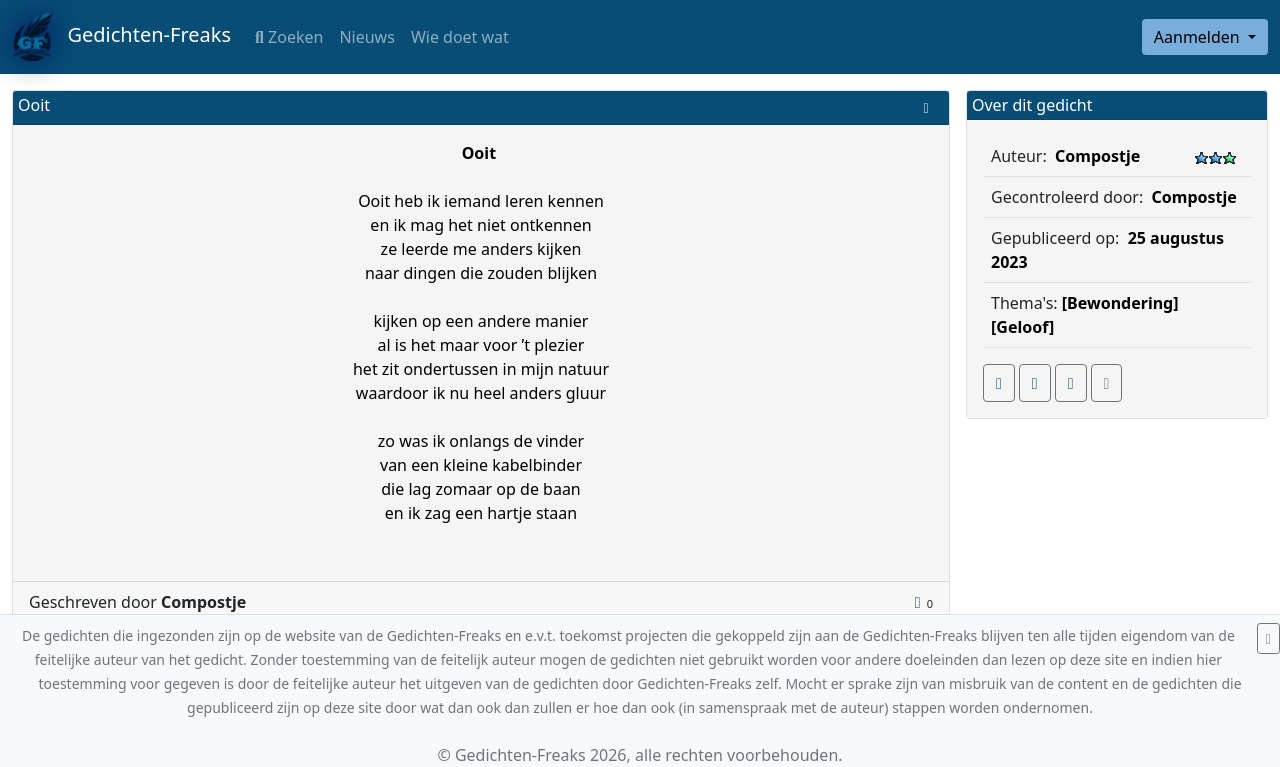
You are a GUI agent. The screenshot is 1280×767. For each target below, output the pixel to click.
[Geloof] (1022, 327)
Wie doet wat (460, 37)
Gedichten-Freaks (121, 37)
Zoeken (289, 37)
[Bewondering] (1120, 303)
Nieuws (366, 37)
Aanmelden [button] (1199, 37)
